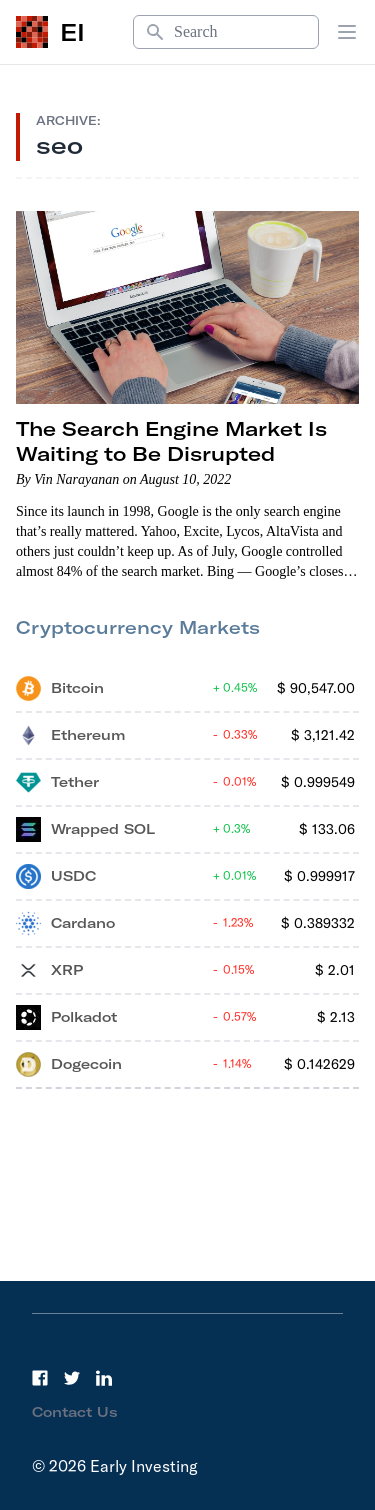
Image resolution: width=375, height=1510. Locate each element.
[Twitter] (72, 1378)
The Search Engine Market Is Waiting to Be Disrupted (171, 441)
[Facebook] (40, 1378)
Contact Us (75, 1412)
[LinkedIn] (104, 1378)
